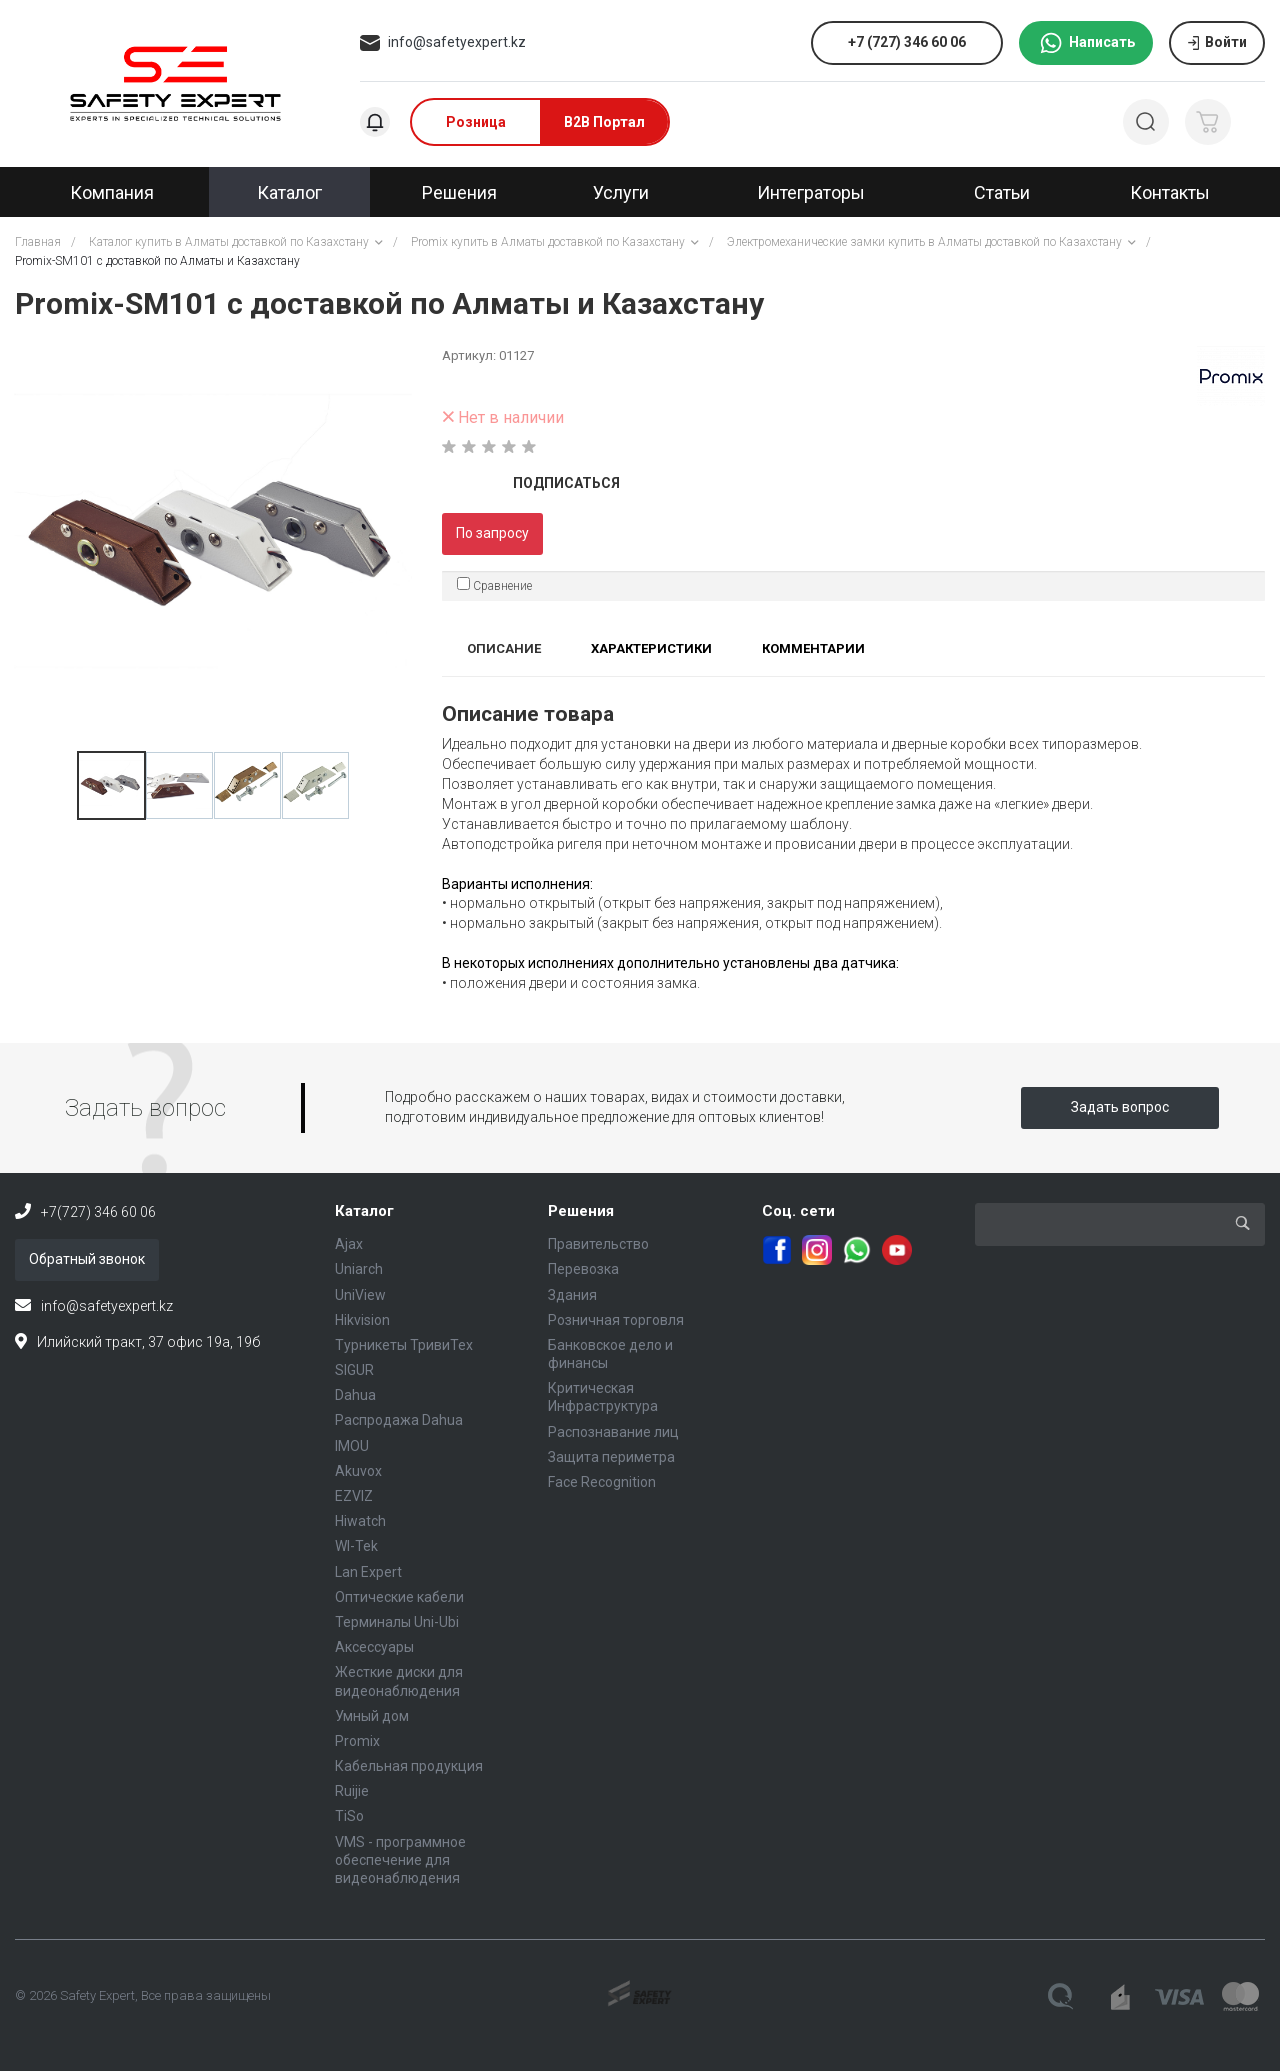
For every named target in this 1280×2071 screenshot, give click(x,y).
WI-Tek (356, 1546)
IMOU (352, 1446)
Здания (572, 1295)
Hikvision (362, 1320)
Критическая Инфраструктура (603, 1397)
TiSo (349, 1816)
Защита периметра (611, 1457)
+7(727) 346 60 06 (98, 1212)
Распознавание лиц (613, 1432)
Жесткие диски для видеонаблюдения (399, 1681)
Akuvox (358, 1471)
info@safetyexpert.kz (457, 42)
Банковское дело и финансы (610, 1354)
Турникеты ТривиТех (404, 1345)
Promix (357, 1741)
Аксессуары (374, 1647)
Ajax (349, 1244)
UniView (360, 1295)
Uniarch (359, 1269)
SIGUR (354, 1370)
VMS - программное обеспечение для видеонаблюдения (400, 1860)
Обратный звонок (87, 1259)
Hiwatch (360, 1521)
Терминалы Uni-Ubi (397, 1622)
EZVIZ (354, 1496)
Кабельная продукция (409, 1766)
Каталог (364, 1211)
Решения (581, 1211)
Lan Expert (368, 1572)
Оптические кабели (399, 1597)
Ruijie (352, 1791)
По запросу (492, 533)
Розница (476, 122)
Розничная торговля (616, 1320)
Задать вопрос (1120, 1107)
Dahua (355, 1395)
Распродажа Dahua (399, 1420)
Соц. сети (798, 1211)
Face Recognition (602, 1482)
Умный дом (372, 1716)
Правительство (598, 1244)
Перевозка (583, 1269)
